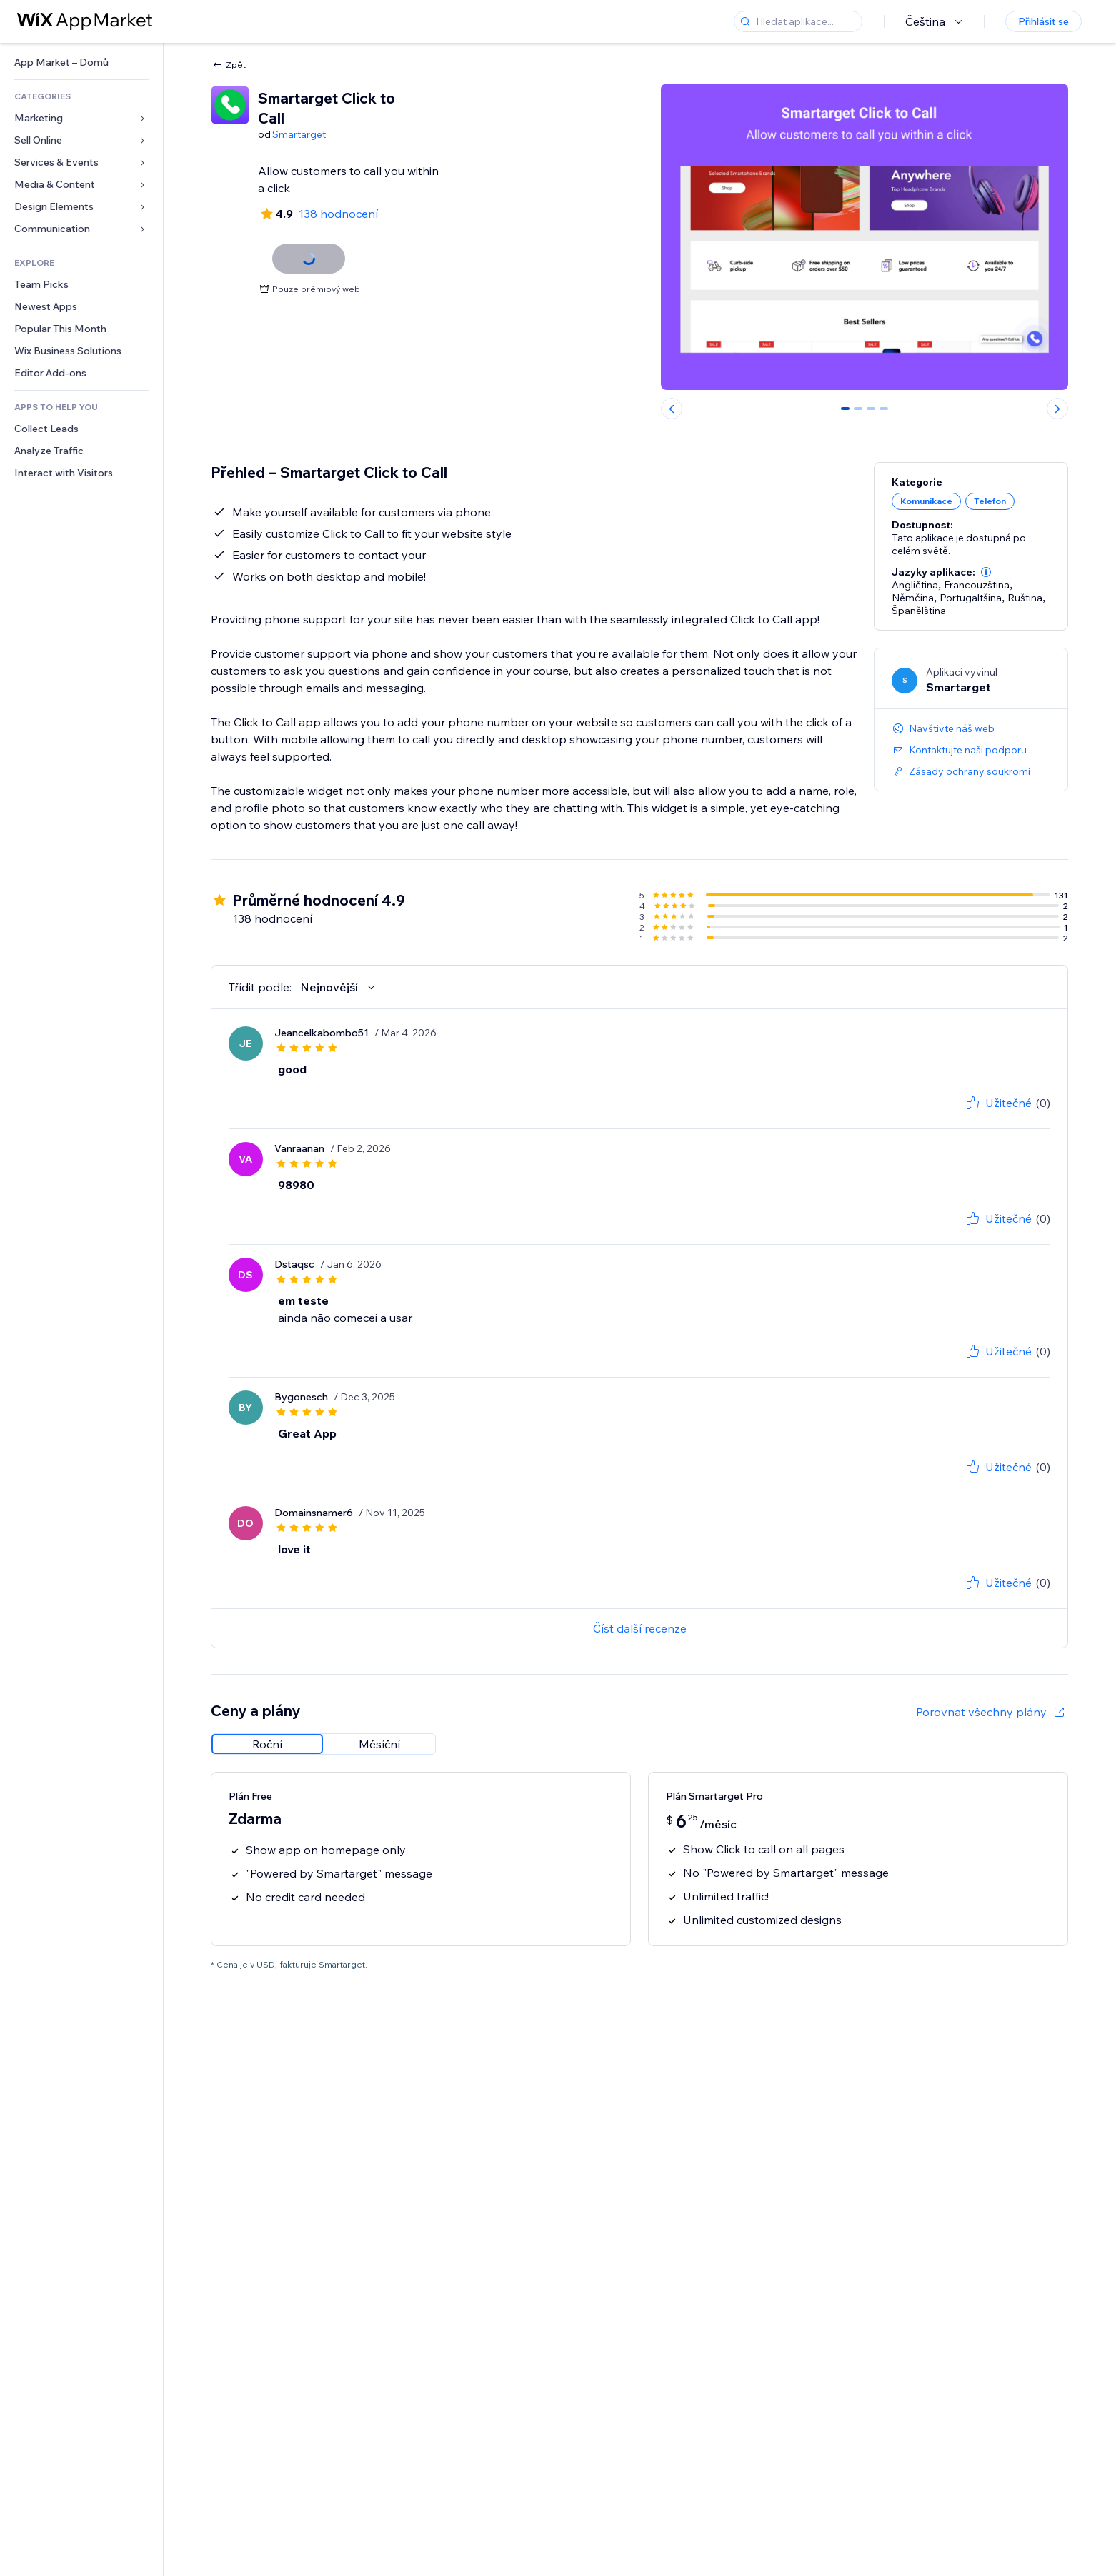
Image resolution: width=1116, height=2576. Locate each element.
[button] (986, 572)
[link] (81, 62)
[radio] (267, 1744)
